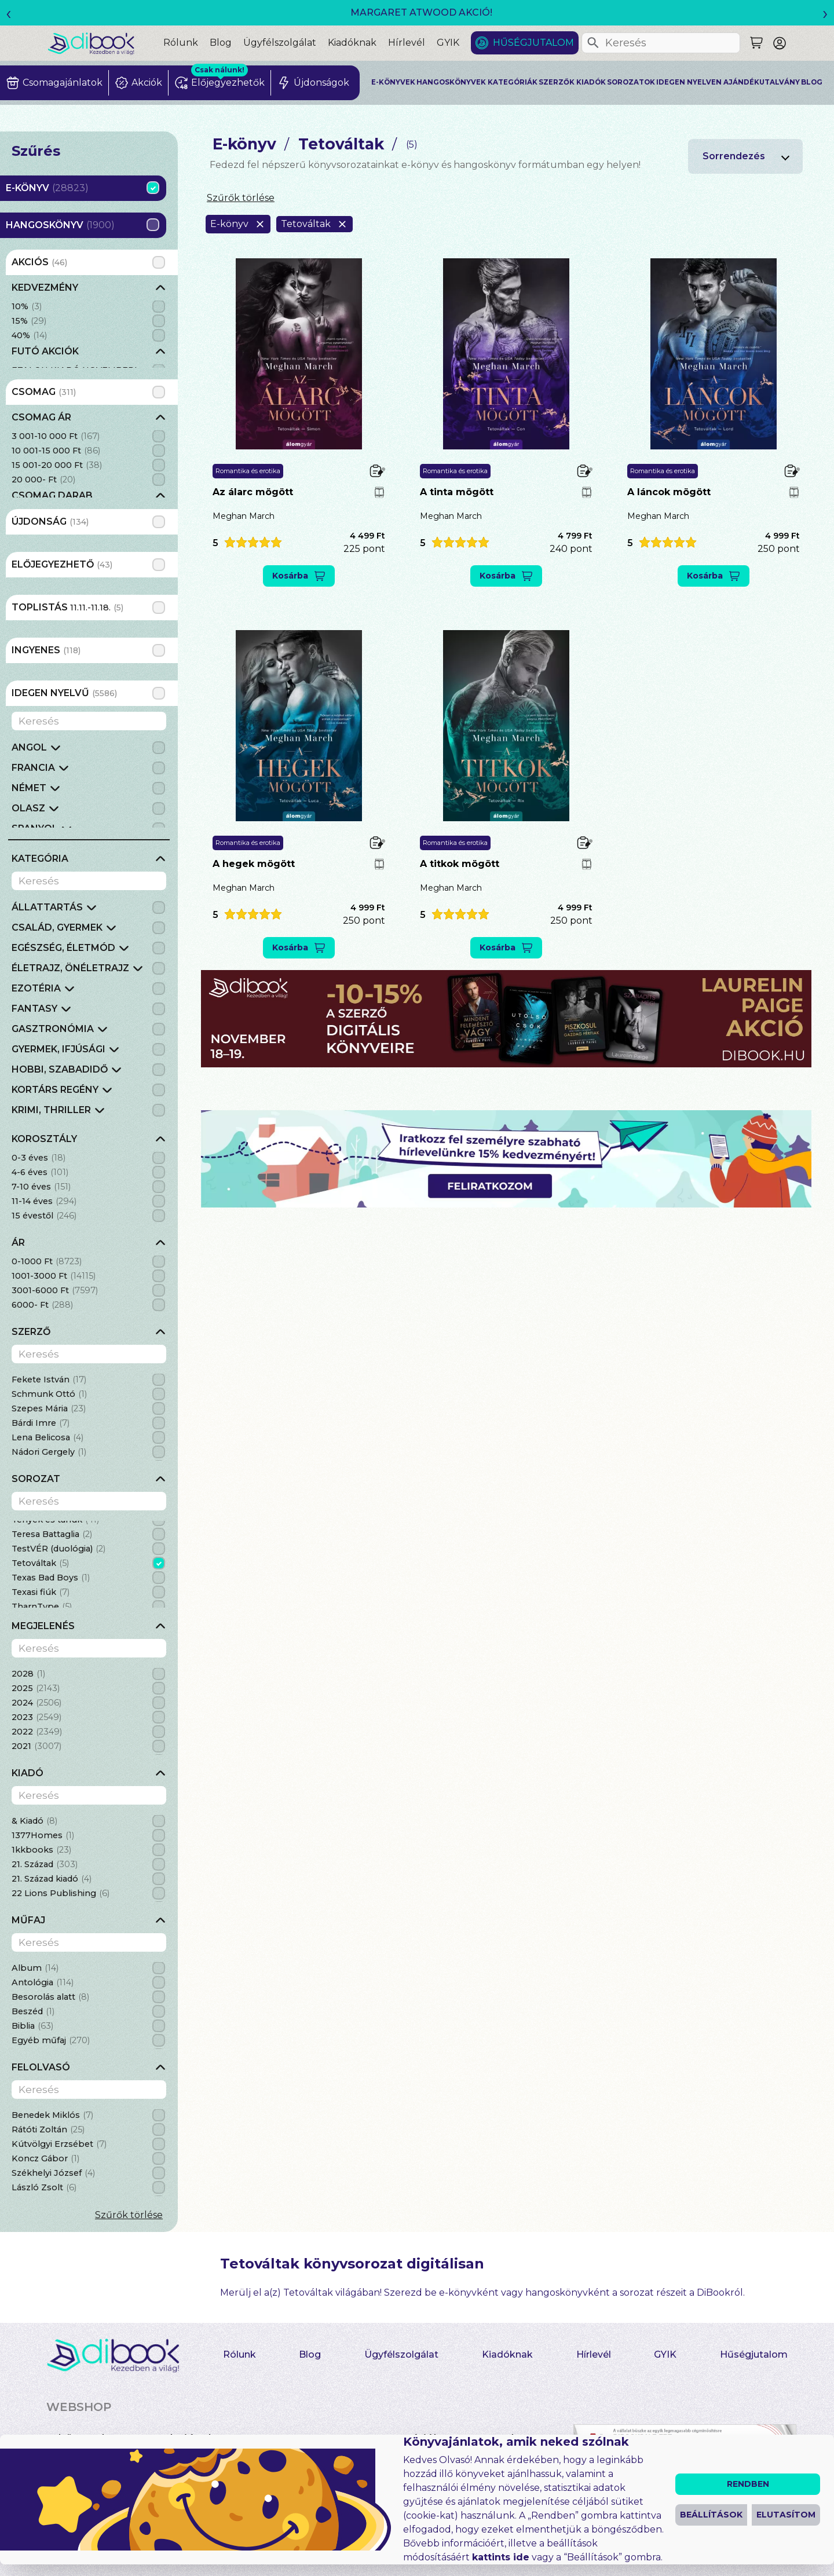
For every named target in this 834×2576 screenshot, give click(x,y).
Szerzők (557, 82)
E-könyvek (393, 82)
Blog (221, 42)
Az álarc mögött (253, 491)
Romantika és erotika (247, 471)
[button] (247, 542)
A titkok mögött (459, 863)
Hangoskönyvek (451, 82)
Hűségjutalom (533, 42)
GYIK (448, 42)
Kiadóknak (352, 42)
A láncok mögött (669, 491)
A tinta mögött (456, 491)
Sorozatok (631, 82)
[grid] (89, 324)
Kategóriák (512, 82)
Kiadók (591, 82)
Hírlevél (406, 42)
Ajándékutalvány (761, 82)
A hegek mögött (254, 863)
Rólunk (180, 42)
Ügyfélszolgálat (279, 42)
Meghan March (244, 516)
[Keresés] (593, 43)
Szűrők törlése (129, 2214)
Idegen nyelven (689, 82)
